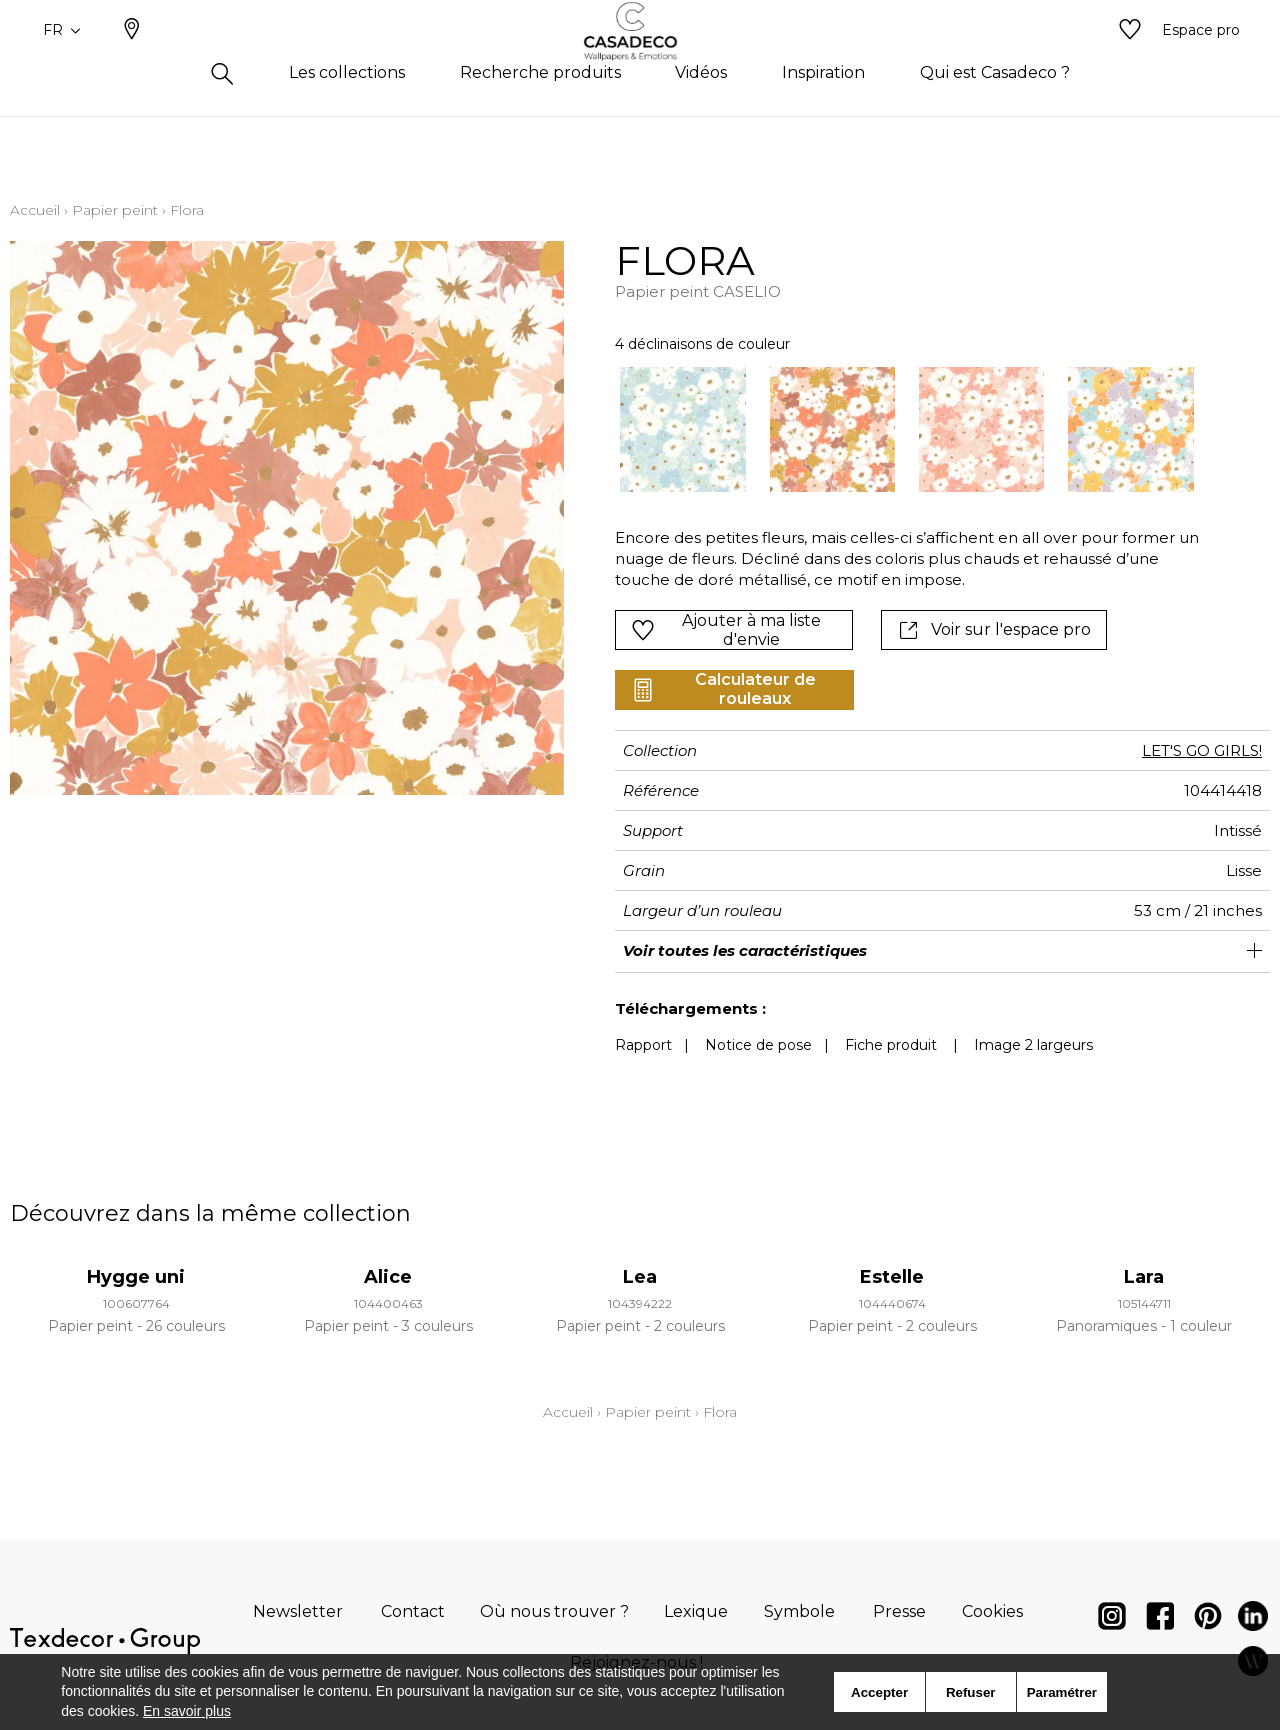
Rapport (643, 1045)
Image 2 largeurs (1033, 1045)
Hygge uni (136, 1277)
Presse (899, 1611)
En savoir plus (187, 1711)
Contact (413, 1611)
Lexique (696, 1611)
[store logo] (640, 63)
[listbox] (894, 429)
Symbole (799, 1611)
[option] (682, 429)
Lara (1144, 1277)
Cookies (992, 1611)
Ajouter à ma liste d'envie (726, 630)
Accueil (35, 210)
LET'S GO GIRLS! (1202, 750)
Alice (388, 1277)
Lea (640, 1277)
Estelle (892, 1277)
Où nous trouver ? (554, 1611)
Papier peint (115, 210)
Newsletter (298, 1611)
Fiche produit (891, 1045)
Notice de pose (758, 1045)
